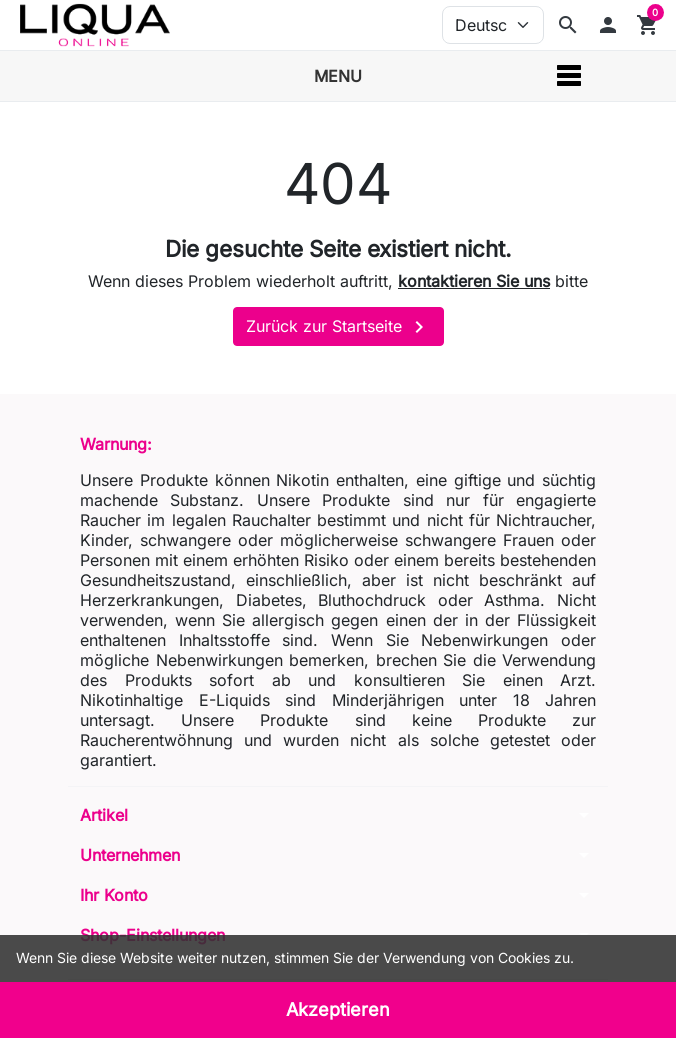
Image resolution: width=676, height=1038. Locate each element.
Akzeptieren (338, 1009)
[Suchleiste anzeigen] (568, 25)
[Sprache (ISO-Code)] (493, 25)
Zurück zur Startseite (338, 327)
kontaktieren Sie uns (474, 281)
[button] (608, 25)
